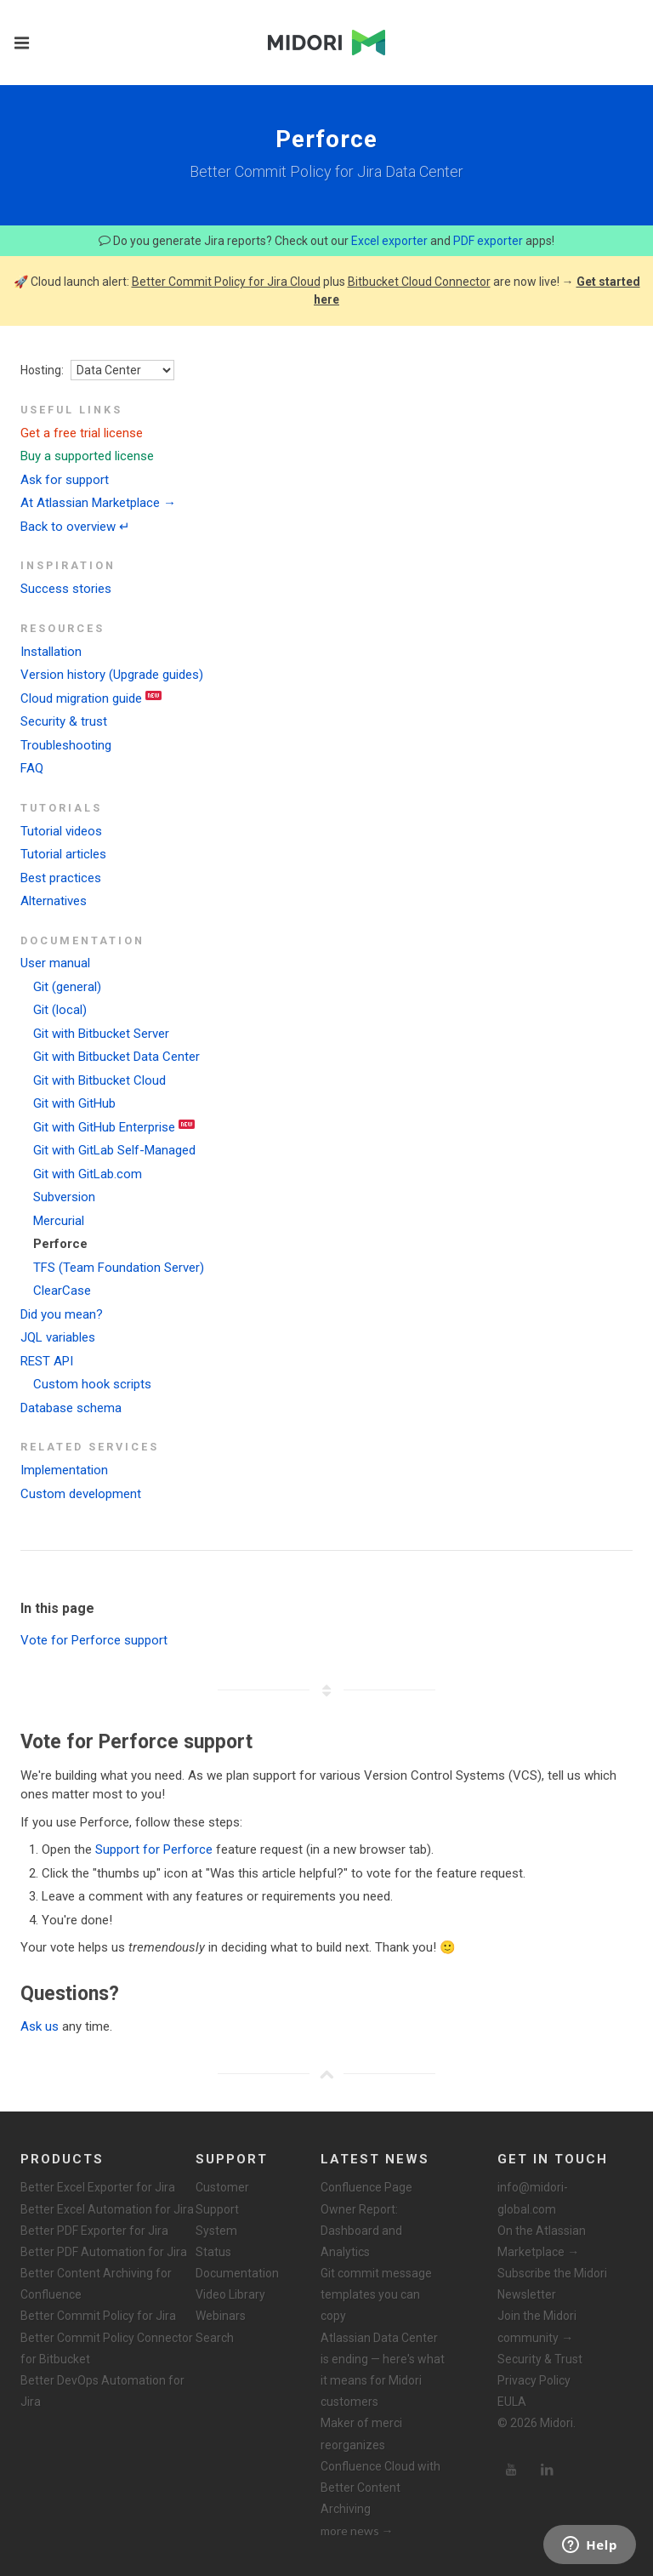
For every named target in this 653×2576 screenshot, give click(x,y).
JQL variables (57, 1337)
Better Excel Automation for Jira (107, 2209)
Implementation (64, 1470)
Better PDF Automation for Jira (103, 2252)
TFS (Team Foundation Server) (118, 1267)
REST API (46, 1361)
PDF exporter (488, 241)
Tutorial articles (63, 854)
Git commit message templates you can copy (376, 2294)
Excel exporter (389, 241)
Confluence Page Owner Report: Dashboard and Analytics (366, 2219)
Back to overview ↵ (75, 526)
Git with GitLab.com (87, 1174)
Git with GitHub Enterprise (104, 1127)
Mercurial (58, 1220)
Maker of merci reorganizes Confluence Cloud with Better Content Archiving (380, 2466)
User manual (55, 963)
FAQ (31, 768)
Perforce (60, 1243)
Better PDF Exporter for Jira (94, 2230)
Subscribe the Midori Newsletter (552, 2283)
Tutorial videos (61, 831)
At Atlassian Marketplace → (98, 502)
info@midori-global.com (532, 2197)
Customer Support (222, 2197)
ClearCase (62, 1290)
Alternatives (53, 901)
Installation (51, 651)
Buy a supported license (87, 456)
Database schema (71, 1408)
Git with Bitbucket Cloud (99, 1080)
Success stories (65, 588)
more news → (357, 2530)
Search (215, 2338)
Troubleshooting (65, 745)
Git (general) (67, 986)
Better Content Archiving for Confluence (96, 2283)
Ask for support (64, 479)
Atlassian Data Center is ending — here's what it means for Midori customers (383, 2370)
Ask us (39, 2026)
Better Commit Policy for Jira (98, 2315)
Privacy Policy (534, 2380)
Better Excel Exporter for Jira (97, 2187)
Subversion (64, 1197)
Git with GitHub (74, 1103)
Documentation (237, 2273)
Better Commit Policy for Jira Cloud (226, 281)
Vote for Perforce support (94, 1640)
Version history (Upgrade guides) (111, 674)
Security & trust (63, 721)
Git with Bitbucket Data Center (116, 1056)
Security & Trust (539, 2359)
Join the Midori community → (536, 2326)
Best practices (60, 878)
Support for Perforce (154, 1849)
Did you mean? (61, 1314)
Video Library (230, 2294)
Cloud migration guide (81, 698)
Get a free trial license (81, 433)
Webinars (221, 2315)
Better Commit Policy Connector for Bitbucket (106, 2348)
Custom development (80, 1494)
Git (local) (60, 1009)
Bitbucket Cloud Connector (419, 281)
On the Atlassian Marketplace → (541, 2241)
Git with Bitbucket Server (101, 1033)
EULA (511, 2401)
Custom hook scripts (92, 1384)
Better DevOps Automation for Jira (102, 2391)
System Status (216, 2241)
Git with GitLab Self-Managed (114, 1150)
